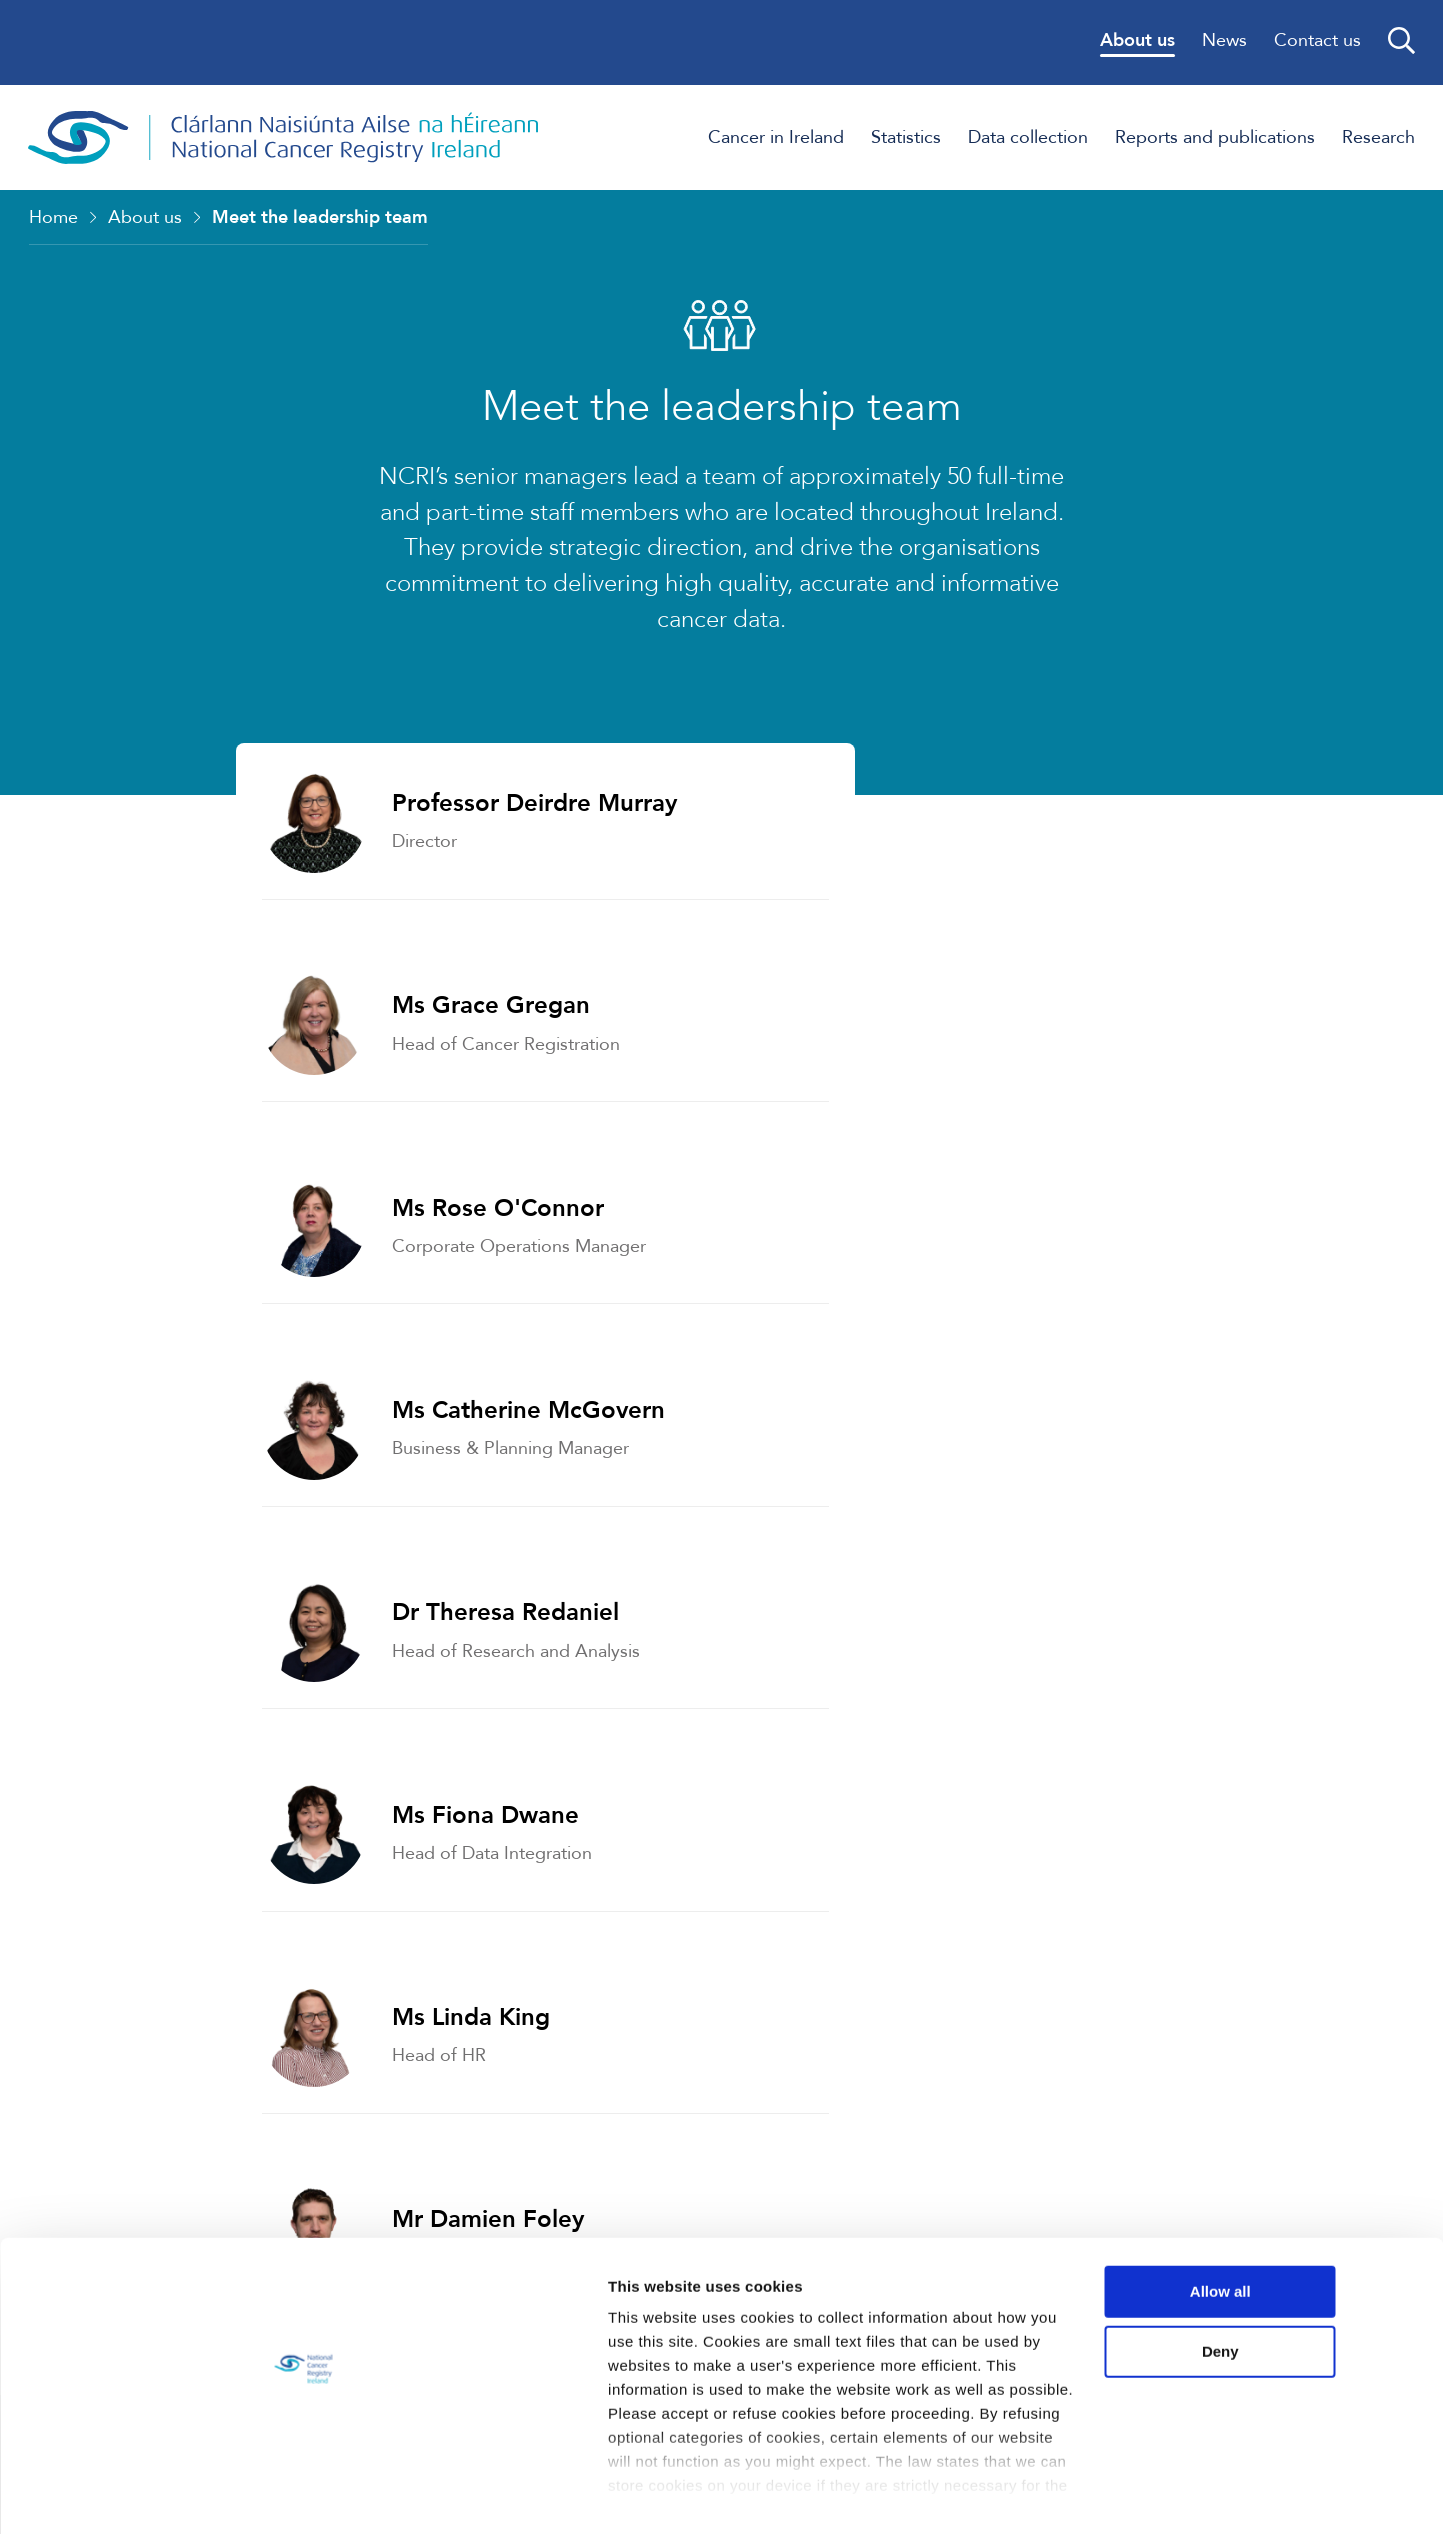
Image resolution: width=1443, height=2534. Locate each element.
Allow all (1276, 2272)
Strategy (188, 1730)
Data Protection (937, 1935)
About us (145, 219)
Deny (1276, 2331)
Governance (209, 1935)
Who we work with (953, 1730)
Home (53, 219)
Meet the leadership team (320, 219)
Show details (308, 2494)
